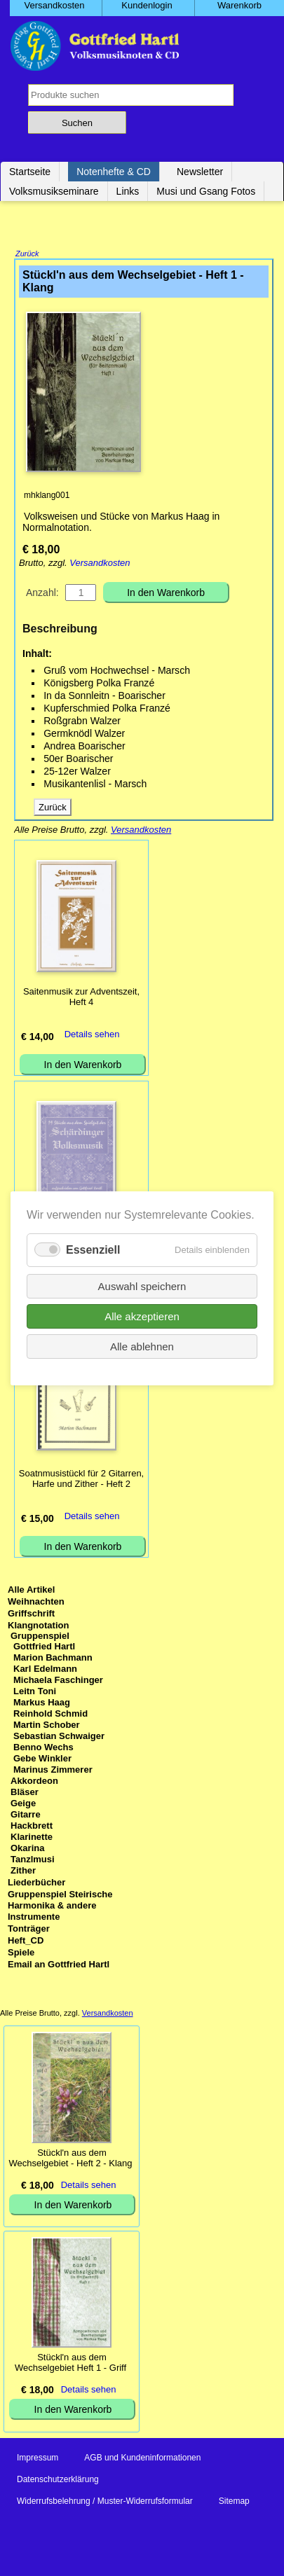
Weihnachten (36, 1603)
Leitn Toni (34, 1692)
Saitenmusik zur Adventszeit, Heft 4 (81, 998)
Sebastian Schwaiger (58, 1737)
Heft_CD (25, 1942)
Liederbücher (36, 1883)
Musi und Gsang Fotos (205, 191)
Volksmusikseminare (54, 191)
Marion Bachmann (53, 1659)
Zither (23, 1872)
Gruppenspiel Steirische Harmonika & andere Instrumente (60, 1906)
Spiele (21, 1953)
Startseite (29, 171)
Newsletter (200, 171)
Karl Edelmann (45, 1670)
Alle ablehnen (142, 1346)
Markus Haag (41, 1703)
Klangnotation (38, 1626)
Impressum (37, 2459)
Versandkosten (99, 564)
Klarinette (32, 1838)
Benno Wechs (43, 1748)
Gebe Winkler (42, 1759)
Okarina (27, 1849)
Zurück (27, 255)
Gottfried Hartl (44, 1647)
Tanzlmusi (33, 1860)
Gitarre (26, 1815)
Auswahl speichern (142, 1286)
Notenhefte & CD (113, 171)
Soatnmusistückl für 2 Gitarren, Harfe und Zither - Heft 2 (81, 1479)
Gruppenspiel (40, 1637)
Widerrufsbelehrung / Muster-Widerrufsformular (105, 2502)
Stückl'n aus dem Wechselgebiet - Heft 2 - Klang (70, 2159)
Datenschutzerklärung (58, 2481)
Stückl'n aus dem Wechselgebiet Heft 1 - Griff (70, 2363)
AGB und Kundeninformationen (142, 2459)
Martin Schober (46, 1726)
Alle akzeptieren (142, 1316)
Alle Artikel (31, 1591)
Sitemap (234, 2502)
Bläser (25, 1793)
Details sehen (92, 1035)
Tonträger (29, 1930)
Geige (23, 1804)
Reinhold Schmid (50, 1715)
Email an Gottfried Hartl (58, 1965)
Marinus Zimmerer (53, 1771)
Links (128, 191)
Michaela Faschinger (58, 1681)
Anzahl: (42, 594)
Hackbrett (32, 1827)
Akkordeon (34, 1782)
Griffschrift (31, 1614)
